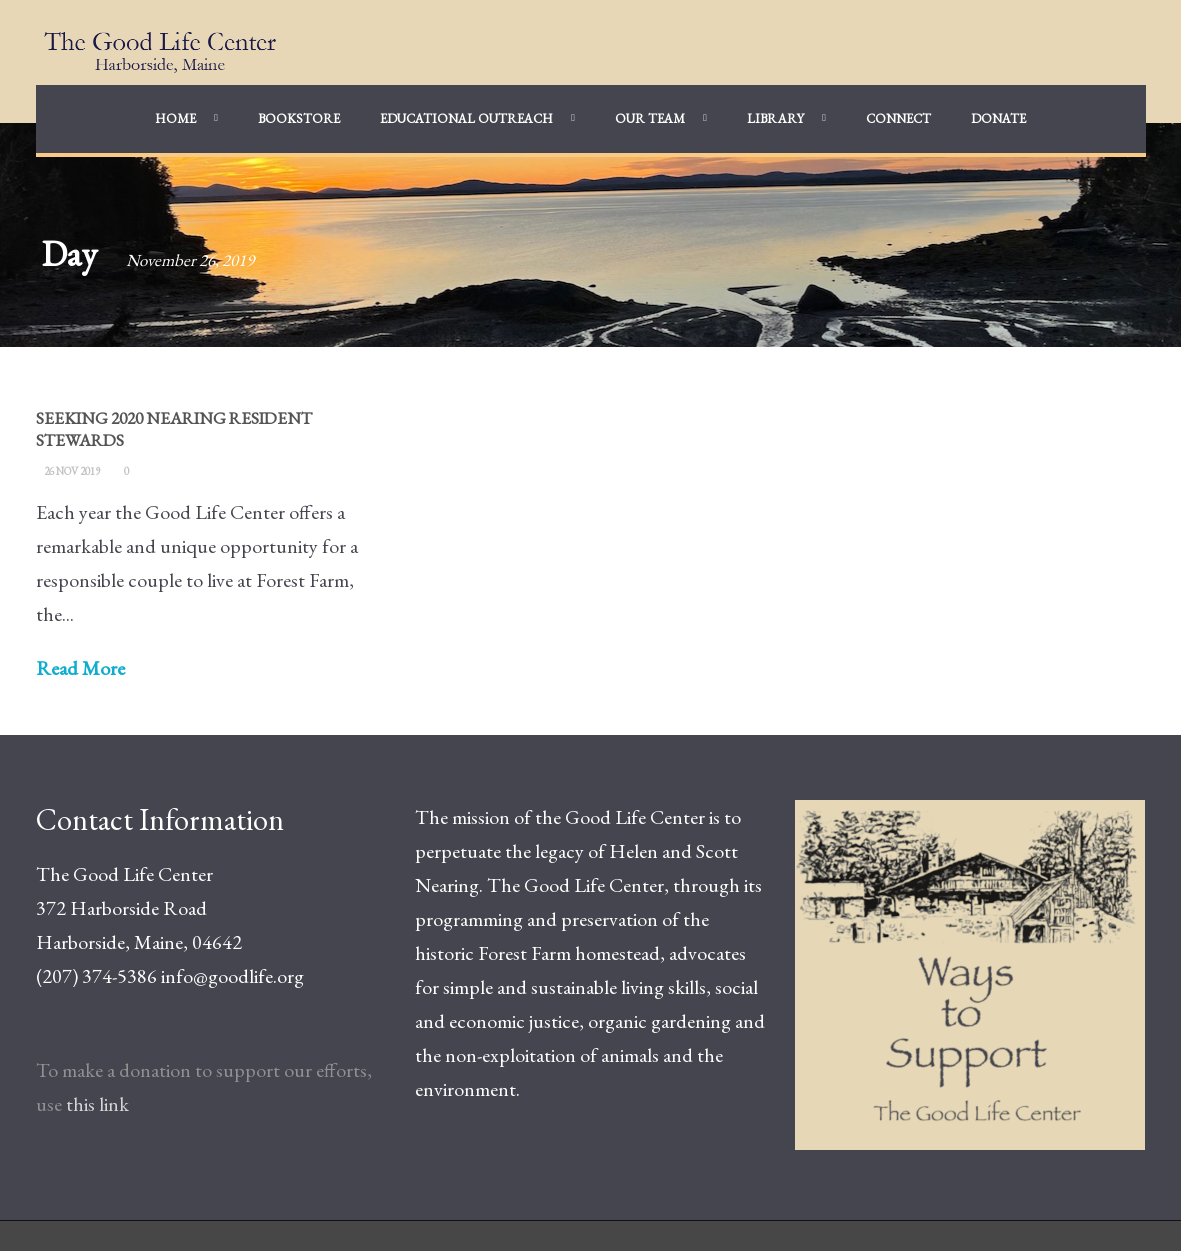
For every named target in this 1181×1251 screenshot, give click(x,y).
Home (175, 118)
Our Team (650, 118)
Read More (80, 668)
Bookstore (299, 118)
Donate (998, 118)
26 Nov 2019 (72, 471)
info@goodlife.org (232, 976)
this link (97, 1104)
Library (775, 118)
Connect (898, 118)
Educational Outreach (466, 118)
